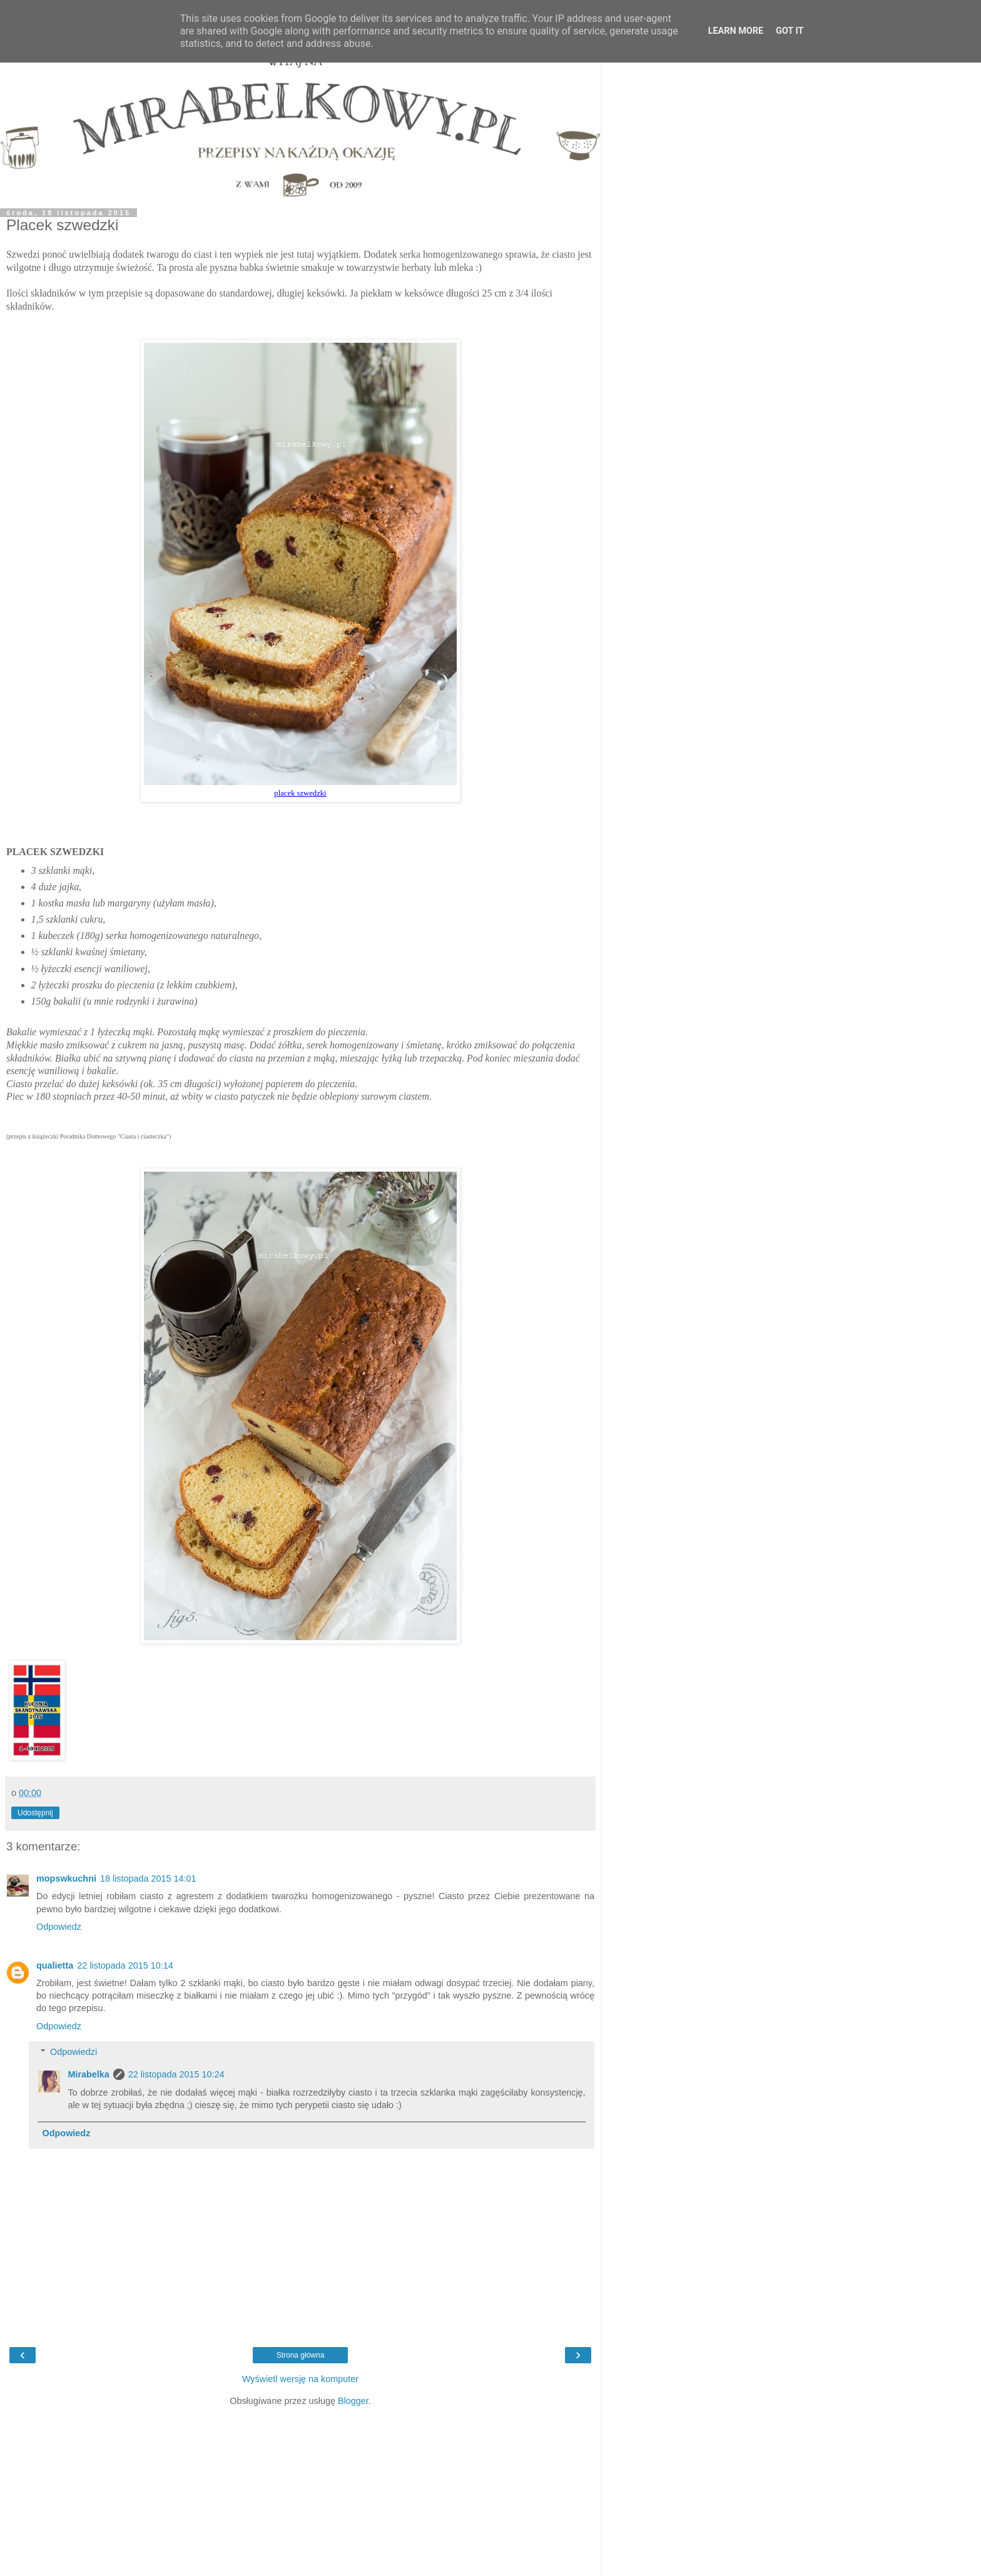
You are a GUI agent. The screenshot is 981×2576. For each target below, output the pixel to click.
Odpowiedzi (73, 2052)
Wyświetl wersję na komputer (300, 2379)
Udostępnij (35, 1812)
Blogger (353, 2401)
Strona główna (301, 2355)
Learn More (735, 31)
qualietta (54, 1965)
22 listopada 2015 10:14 (125, 1965)
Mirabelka (88, 2074)
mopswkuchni (66, 1879)
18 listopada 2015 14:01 (148, 1879)
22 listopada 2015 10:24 (176, 2074)
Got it (789, 31)
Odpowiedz (58, 1927)
